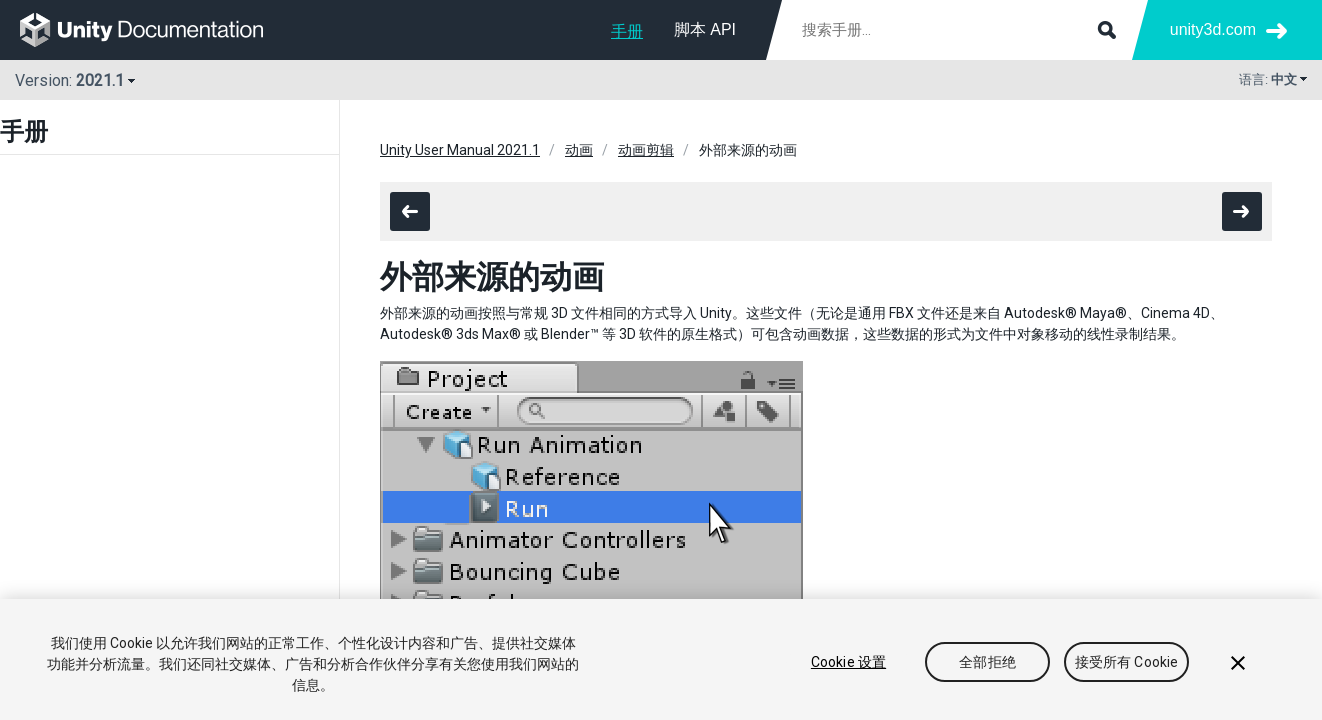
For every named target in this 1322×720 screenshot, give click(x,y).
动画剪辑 (646, 150)
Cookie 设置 (848, 662)
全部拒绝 (987, 662)
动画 (579, 150)
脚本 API (705, 29)
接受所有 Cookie (1127, 662)
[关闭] (1238, 663)
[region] (661, 659)
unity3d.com (1213, 29)
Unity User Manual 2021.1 (460, 150)
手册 (627, 31)
